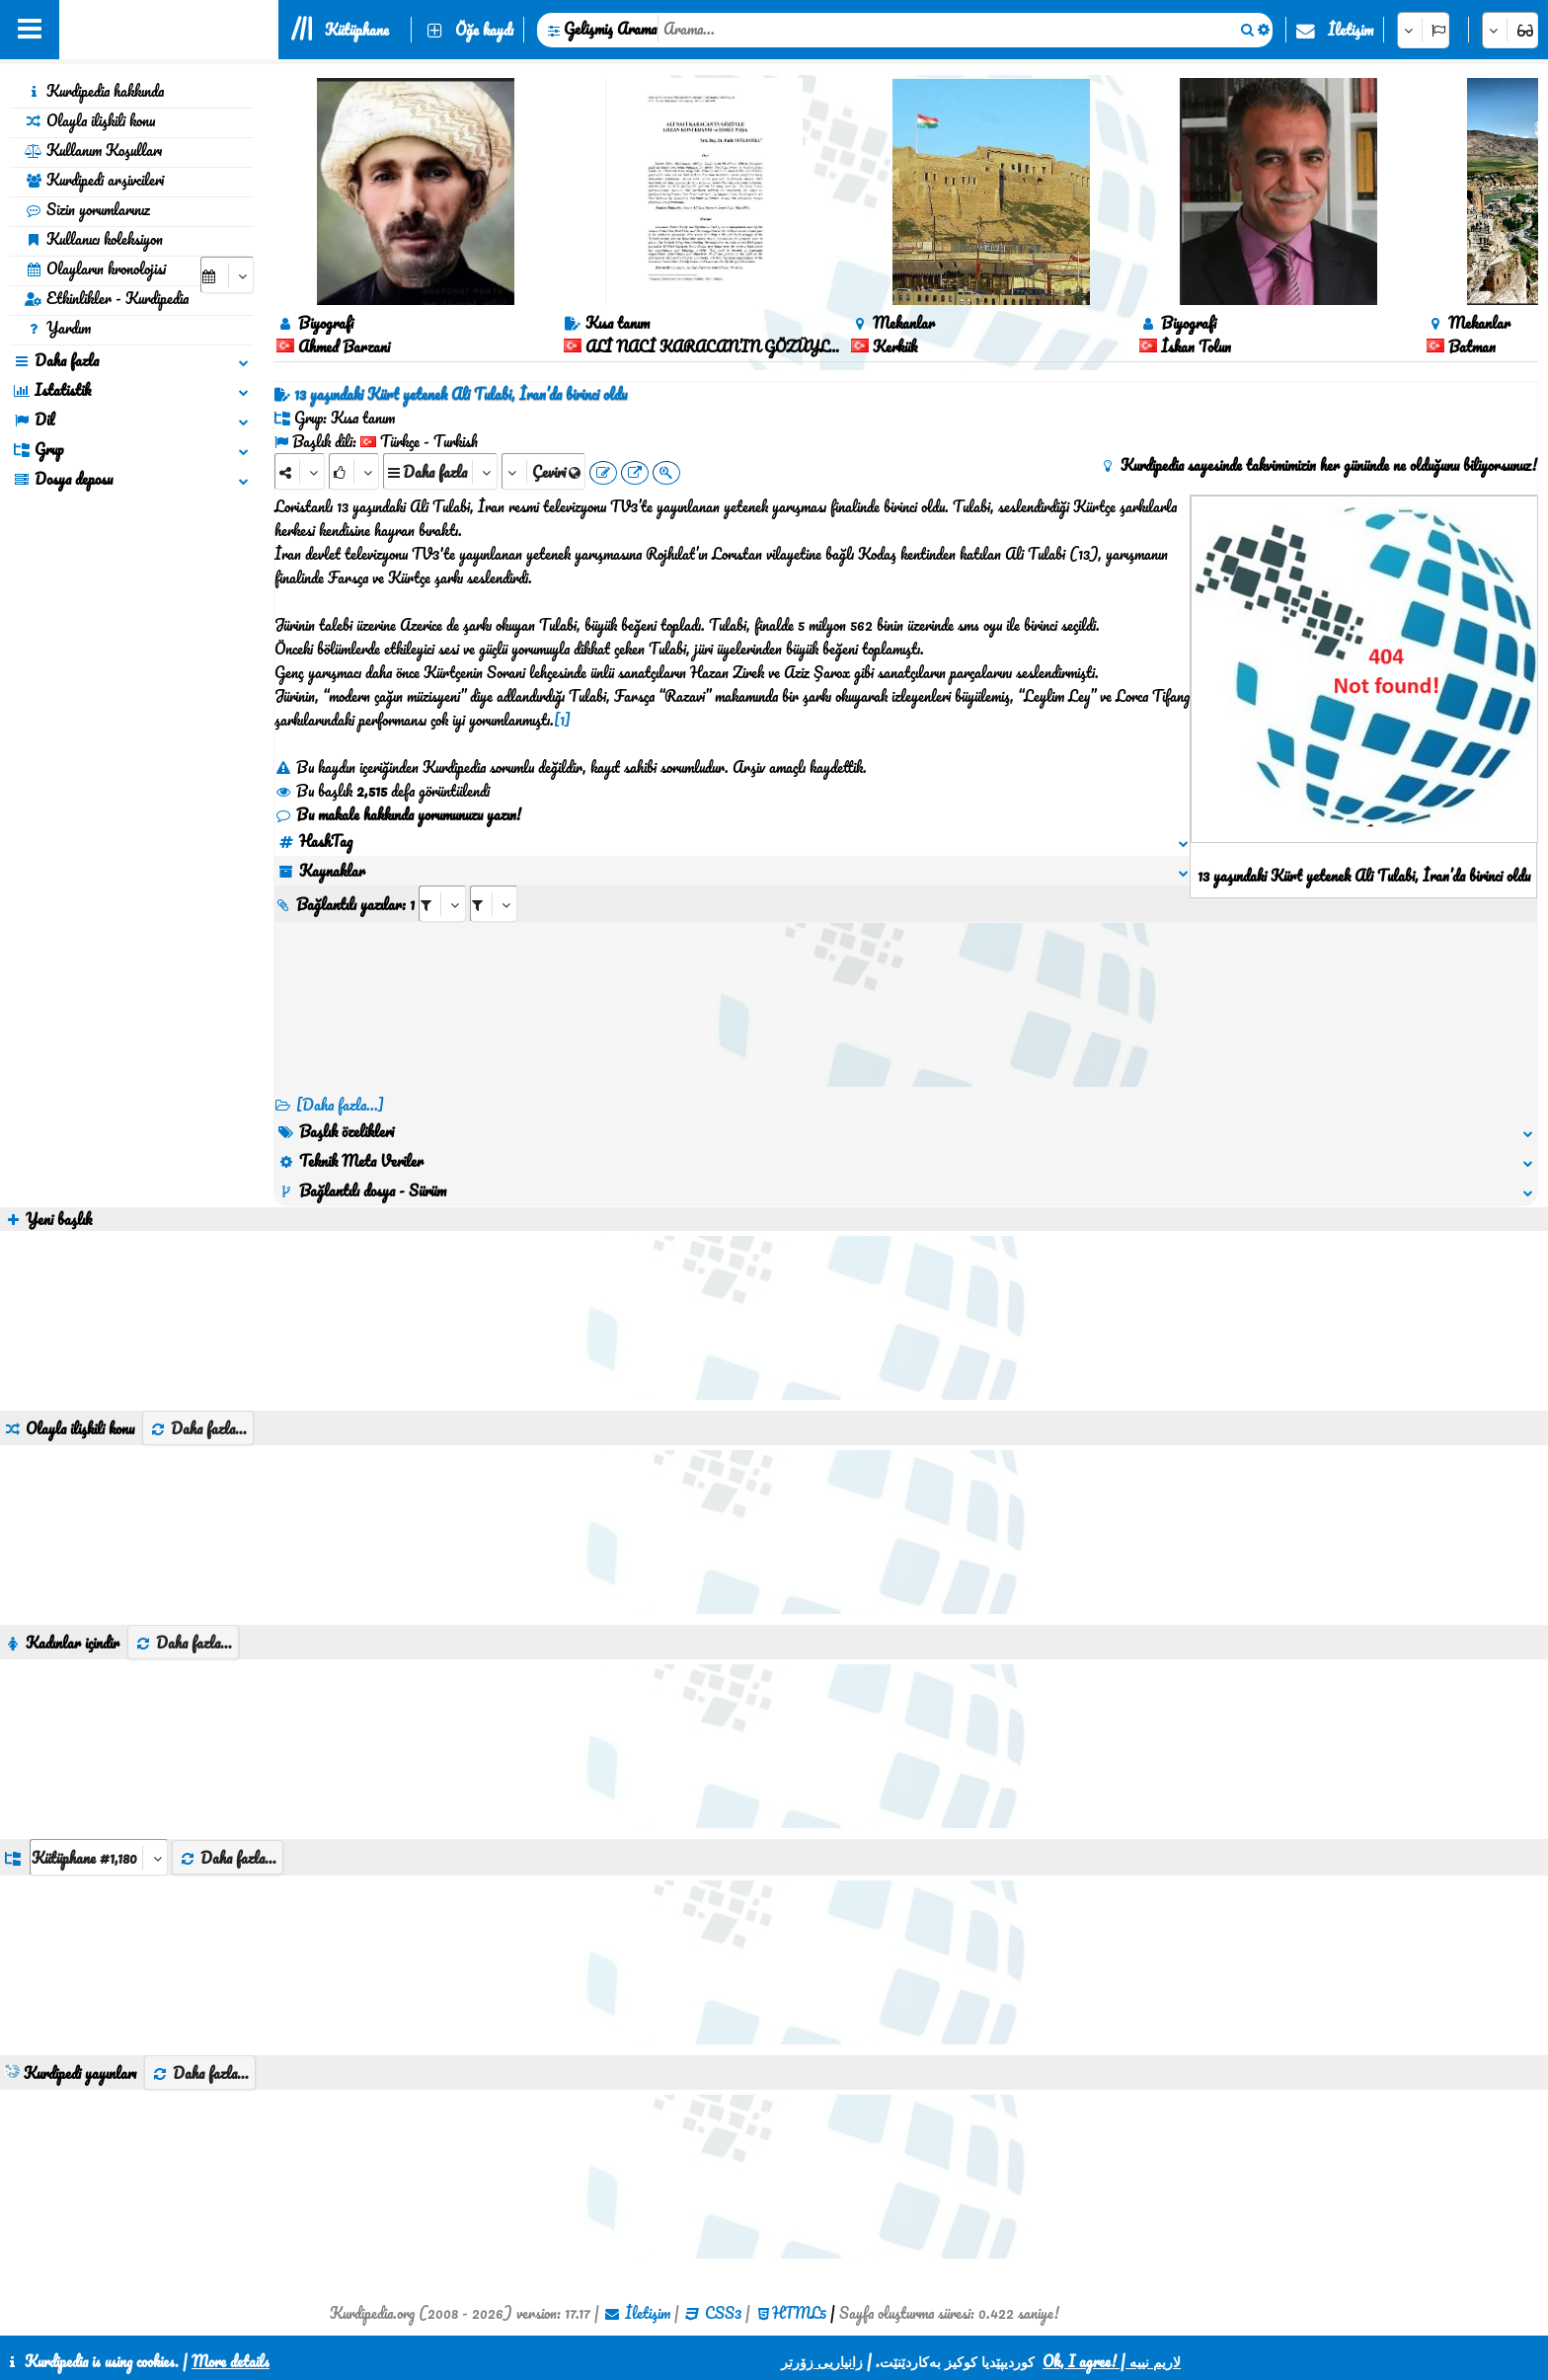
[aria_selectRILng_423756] (493, 903)
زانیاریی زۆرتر (822, 2361)
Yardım (58, 328)
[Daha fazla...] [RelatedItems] (340, 1104)
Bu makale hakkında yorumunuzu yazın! (397, 814)
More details (231, 2361)
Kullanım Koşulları (93, 150)
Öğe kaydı (484, 29)
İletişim (1350, 29)
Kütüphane (357, 29)
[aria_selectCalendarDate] (227, 275)
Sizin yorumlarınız (87, 209)
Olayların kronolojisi (95, 268)
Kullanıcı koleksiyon (94, 239)
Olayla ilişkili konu (90, 120)
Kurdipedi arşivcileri (94, 180)
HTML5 (799, 2313)
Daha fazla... (198, 1428)
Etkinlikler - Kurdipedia (107, 298)
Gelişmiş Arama (610, 28)
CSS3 (723, 2313)
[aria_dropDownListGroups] (99, 1857)
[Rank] (354, 471)
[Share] (299, 471)
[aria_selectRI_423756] (442, 903)
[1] (562, 719)
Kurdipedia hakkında (94, 91)
